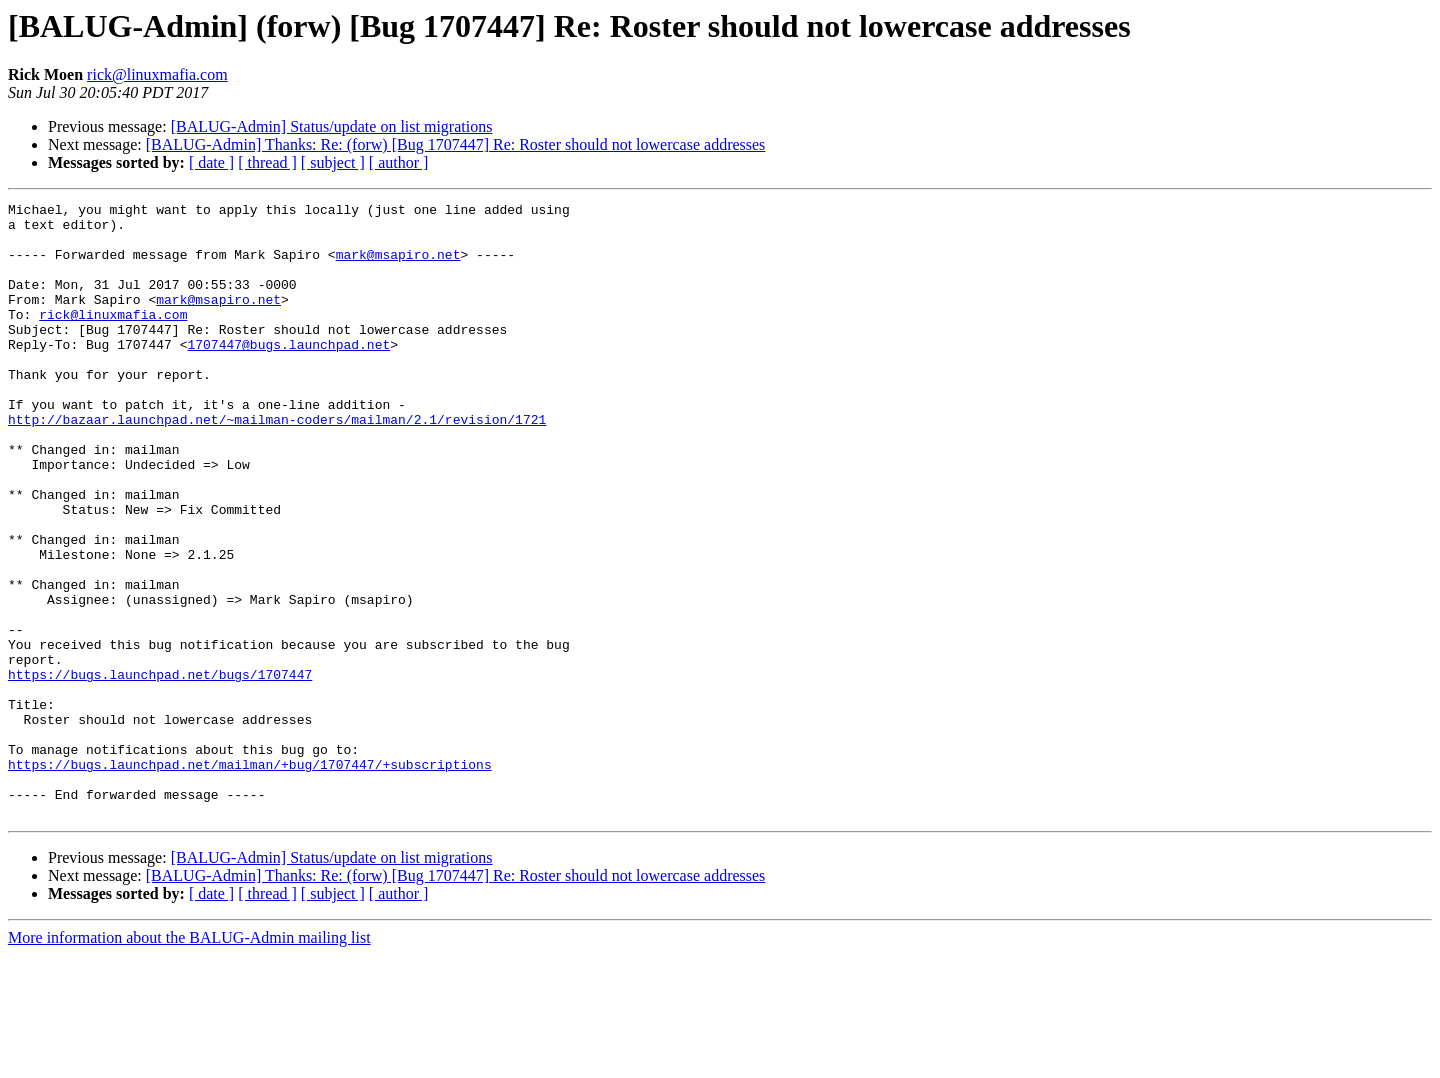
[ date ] (211, 162)
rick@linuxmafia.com (157, 74)
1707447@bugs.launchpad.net (288, 374)
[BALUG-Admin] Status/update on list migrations (332, 126)
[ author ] (399, 162)
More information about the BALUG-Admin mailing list (189, 1060)
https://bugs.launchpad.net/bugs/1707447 (160, 770)
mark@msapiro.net (398, 266)
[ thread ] (267, 162)
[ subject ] (333, 162)
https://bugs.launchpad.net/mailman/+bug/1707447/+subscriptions (250, 878)
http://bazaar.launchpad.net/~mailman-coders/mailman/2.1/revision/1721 (277, 464)
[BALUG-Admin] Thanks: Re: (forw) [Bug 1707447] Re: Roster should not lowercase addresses (456, 144)
